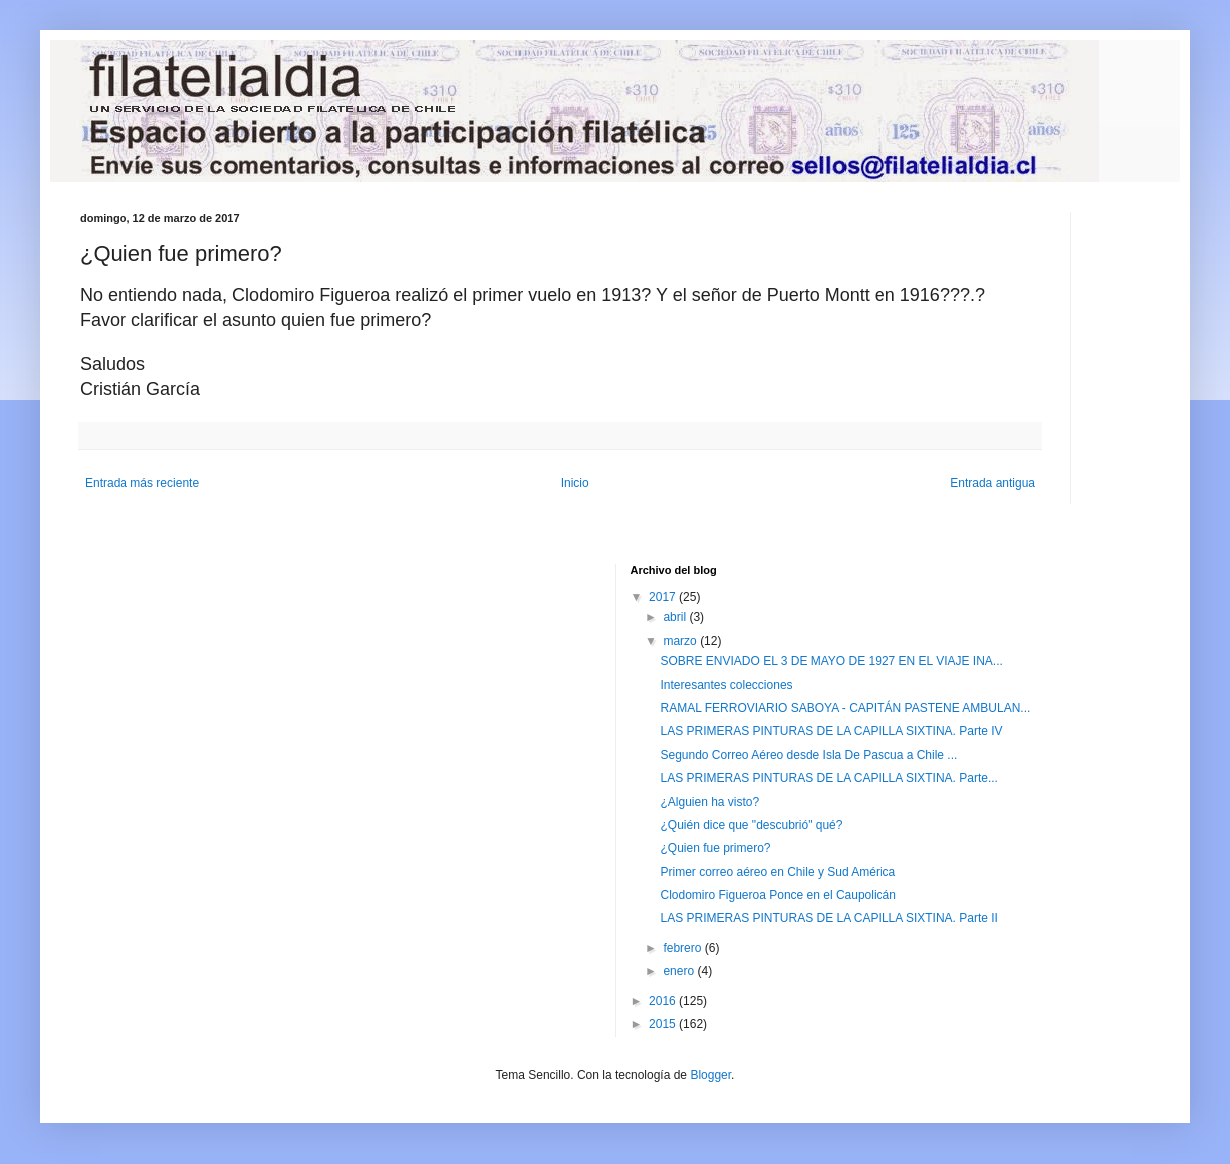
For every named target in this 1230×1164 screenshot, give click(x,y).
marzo (681, 641)
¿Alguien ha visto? (709, 802)
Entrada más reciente (142, 483)
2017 (664, 597)
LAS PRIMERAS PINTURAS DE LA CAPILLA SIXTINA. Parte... (828, 778)
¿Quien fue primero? (715, 848)
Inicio (575, 483)
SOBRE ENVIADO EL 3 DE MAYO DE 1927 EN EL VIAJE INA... (831, 661)
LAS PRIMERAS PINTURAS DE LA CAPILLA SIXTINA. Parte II (828, 918)
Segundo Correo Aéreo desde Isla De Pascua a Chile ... (808, 755)
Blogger (710, 1075)
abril (676, 617)
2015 (664, 1024)
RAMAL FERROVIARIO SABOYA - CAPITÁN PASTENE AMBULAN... (845, 708)
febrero (683, 948)
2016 (664, 1001)
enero (680, 971)
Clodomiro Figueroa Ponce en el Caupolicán (777, 895)
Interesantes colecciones (726, 685)
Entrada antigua (992, 483)
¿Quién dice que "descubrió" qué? (751, 825)
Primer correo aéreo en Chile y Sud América (777, 872)
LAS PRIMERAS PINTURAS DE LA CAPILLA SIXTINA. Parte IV (831, 731)
